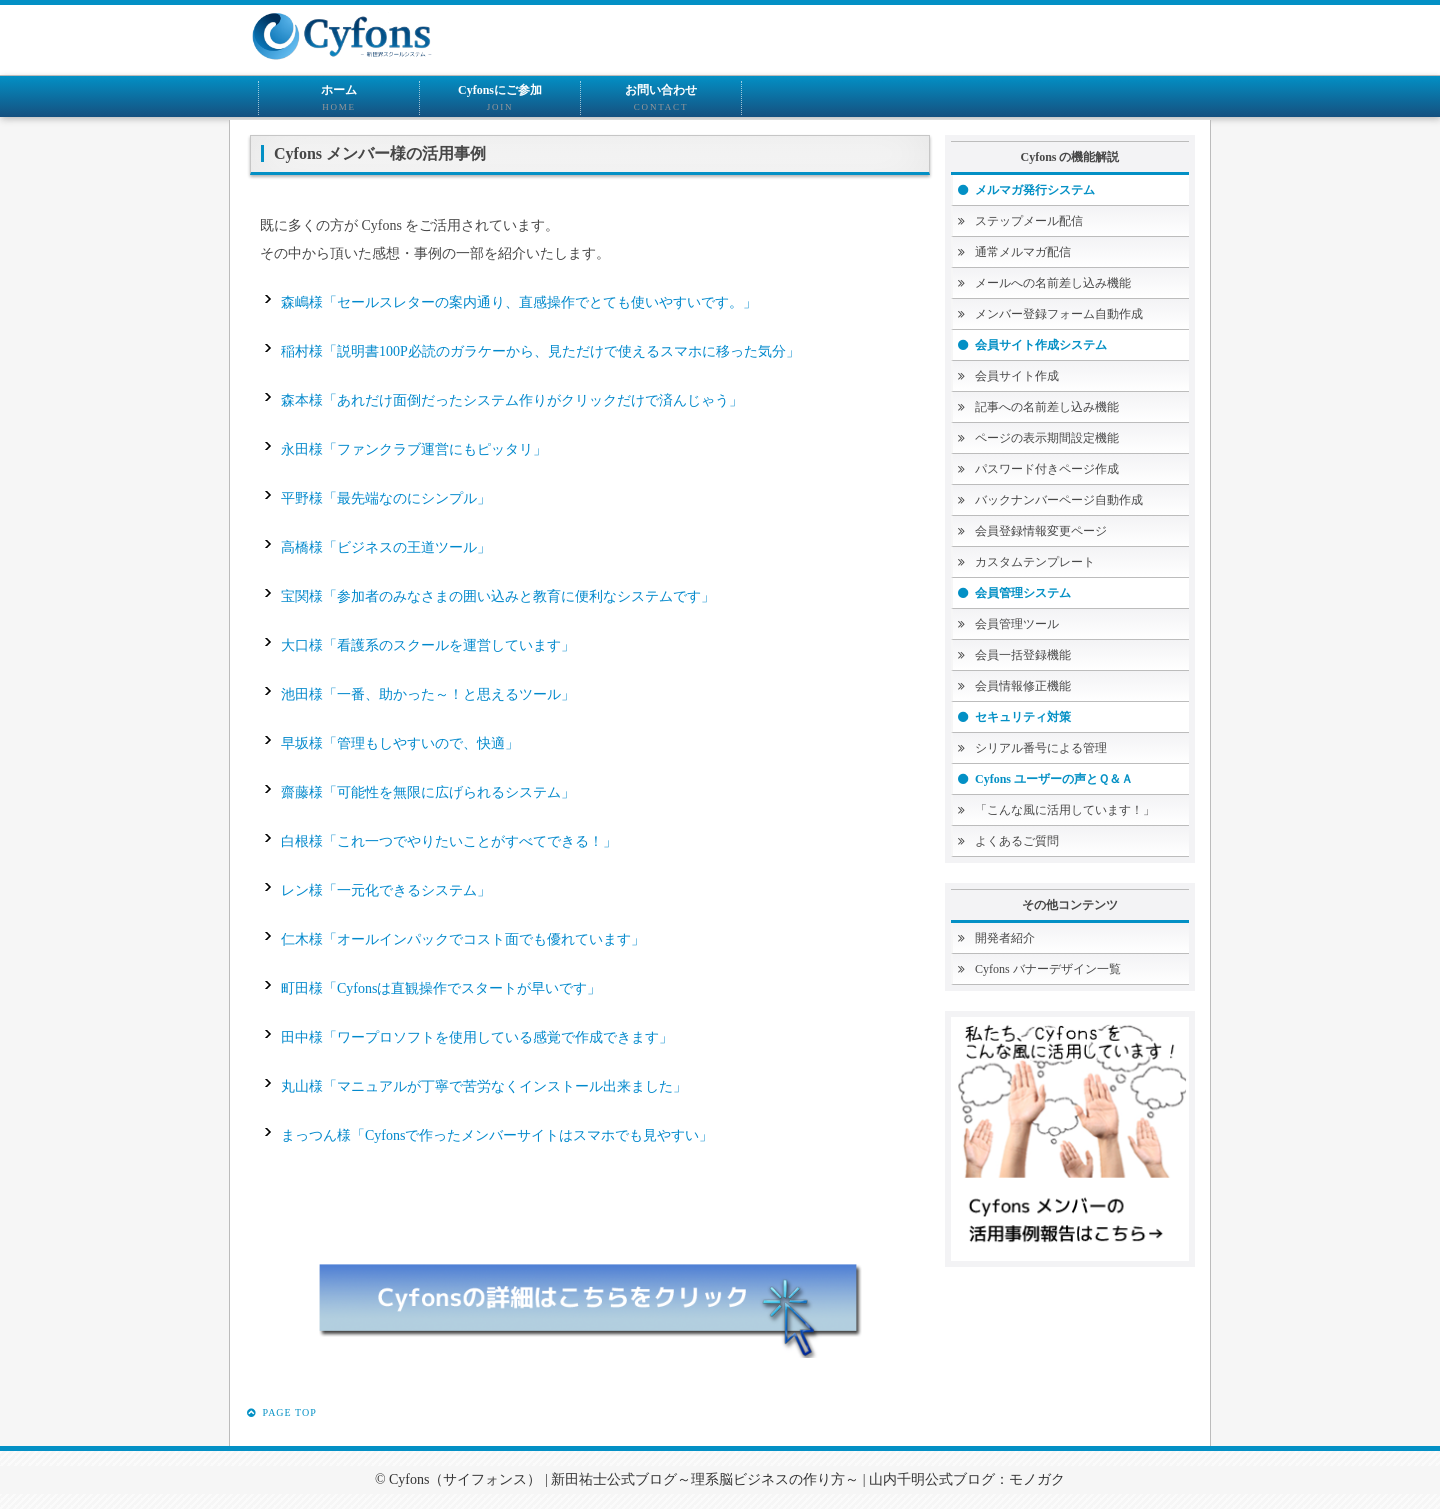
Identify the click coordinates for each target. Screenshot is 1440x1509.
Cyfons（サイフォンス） (465, 1479)
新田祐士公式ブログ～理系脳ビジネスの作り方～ (705, 1479)
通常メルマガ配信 (1023, 252)
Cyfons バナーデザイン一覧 (1048, 969)
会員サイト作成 (1017, 376)
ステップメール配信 (1029, 221)
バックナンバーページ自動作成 (1059, 500)
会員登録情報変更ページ (1041, 531)
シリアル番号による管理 (1041, 748)
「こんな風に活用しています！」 (1065, 810)
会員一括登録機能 (1023, 655)
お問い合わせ (661, 99)
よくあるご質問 (1017, 841)
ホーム (339, 99)
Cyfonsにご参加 (500, 99)
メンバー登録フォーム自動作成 (1059, 314)
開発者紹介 (1005, 938)
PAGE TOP (281, 1414)
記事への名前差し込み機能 (1047, 407)
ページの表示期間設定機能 (1047, 438)
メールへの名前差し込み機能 (1053, 283)
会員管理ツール (1017, 624)
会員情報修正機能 (1023, 686)
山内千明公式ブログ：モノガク (967, 1479)
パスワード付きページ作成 (1047, 469)
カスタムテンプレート (1035, 562)
